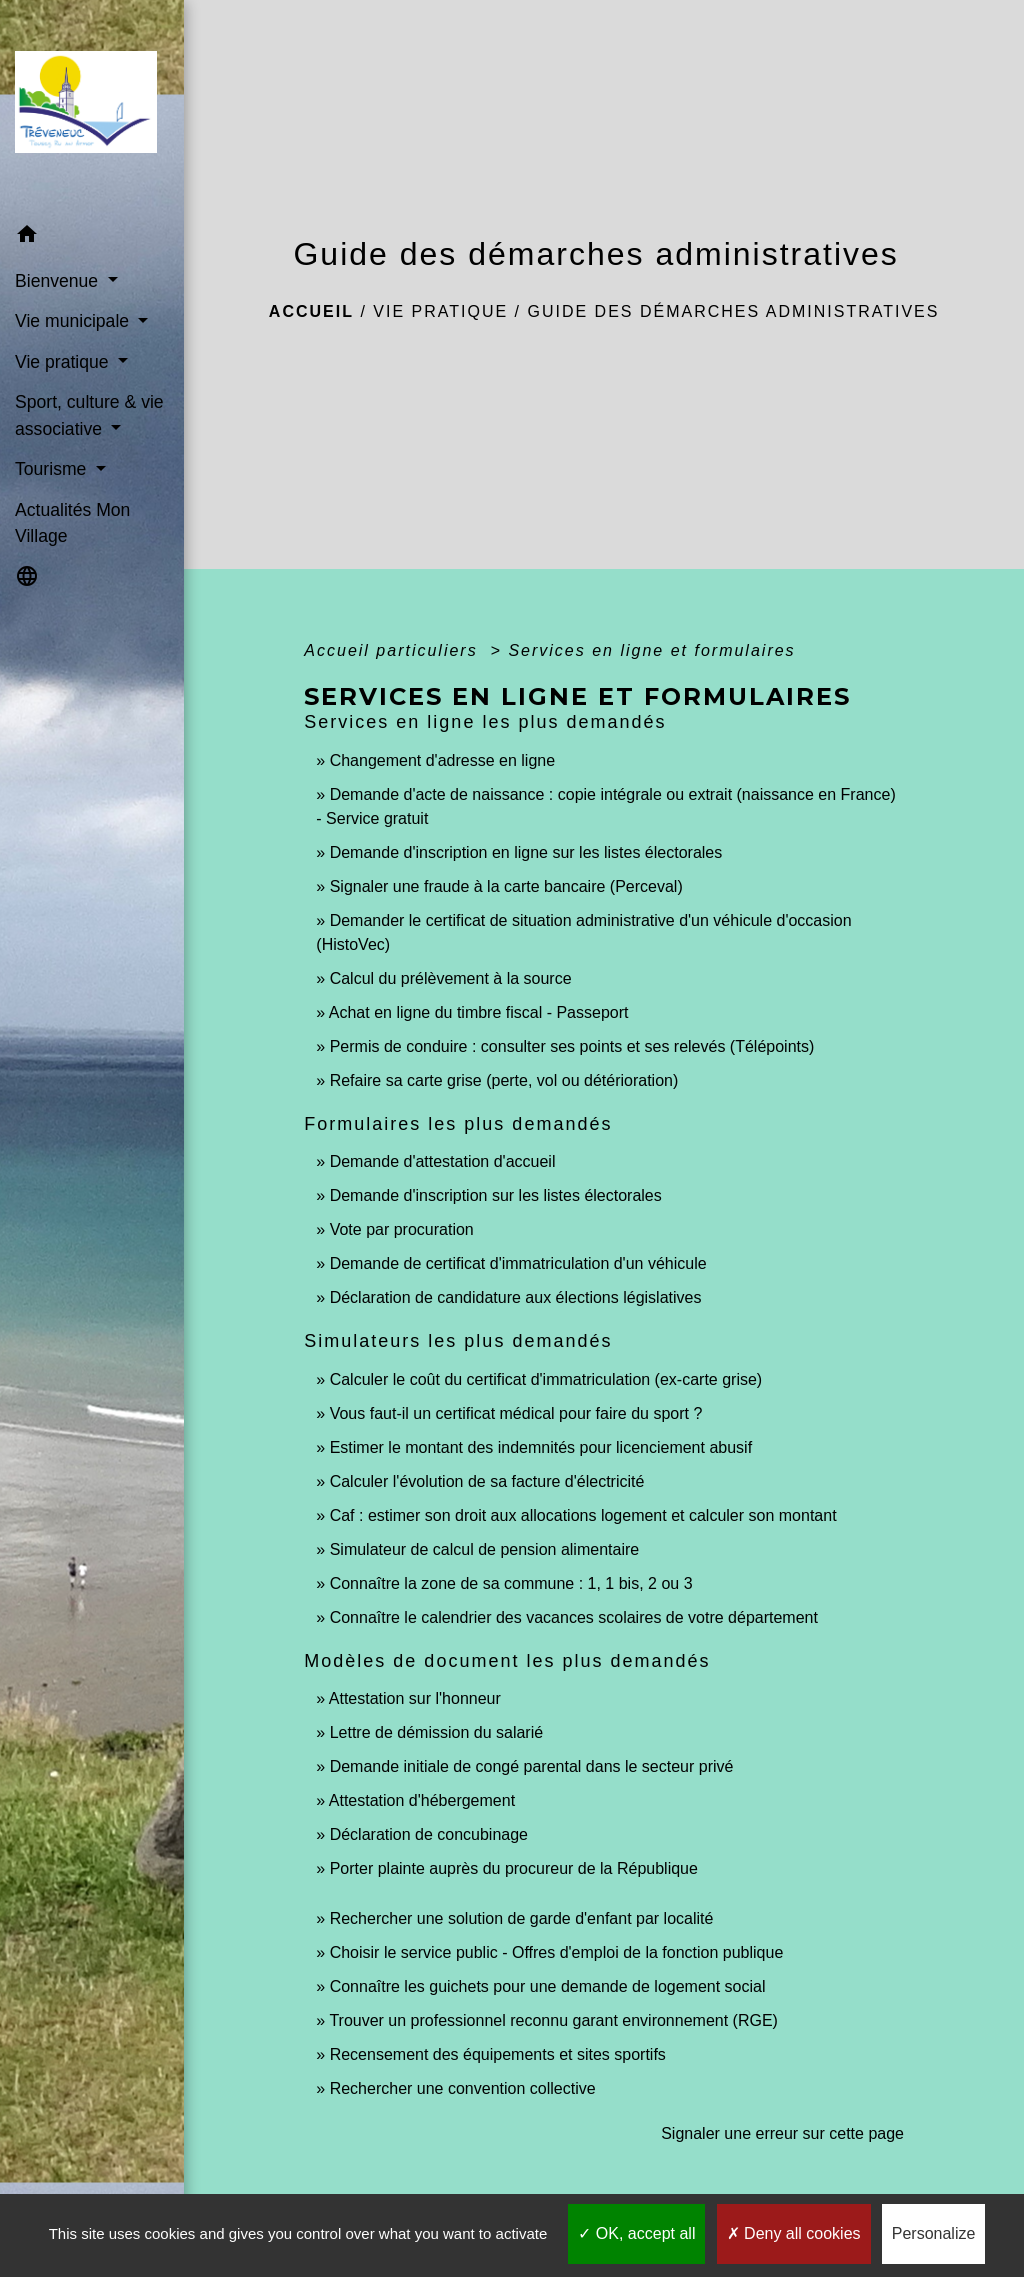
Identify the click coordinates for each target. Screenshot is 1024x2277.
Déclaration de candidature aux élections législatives (516, 1297)
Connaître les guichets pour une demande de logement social (548, 1986)
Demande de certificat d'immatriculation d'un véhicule (518, 1263)
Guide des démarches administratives (733, 311)
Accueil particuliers (394, 650)
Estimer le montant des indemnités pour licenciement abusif (541, 1447)
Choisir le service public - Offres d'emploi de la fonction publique (557, 1952)
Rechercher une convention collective (463, 2088)
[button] (92, 237)
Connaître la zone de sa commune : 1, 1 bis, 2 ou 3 (511, 1583)
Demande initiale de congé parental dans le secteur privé (532, 1766)
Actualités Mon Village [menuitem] (72, 523)
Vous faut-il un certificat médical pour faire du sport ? (516, 1413)
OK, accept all (636, 2233)
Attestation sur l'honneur (415, 1698)
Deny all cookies (794, 2233)
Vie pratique (440, 311)
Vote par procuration (402, 1229)
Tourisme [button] (53, 469)
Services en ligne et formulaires (651, 650)
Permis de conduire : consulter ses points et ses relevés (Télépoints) (572, 1046)
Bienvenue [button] (59, 281)
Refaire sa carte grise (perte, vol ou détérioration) (504, 1080)
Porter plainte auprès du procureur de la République (514, 1868)
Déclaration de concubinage (429, 1834)
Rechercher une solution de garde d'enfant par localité (522, 1918)
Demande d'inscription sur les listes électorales (496, 1195)
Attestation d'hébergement (422, 1800)
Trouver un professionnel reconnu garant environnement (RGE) (553, 2020)
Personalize (934, 2233)
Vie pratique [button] (64, 362)
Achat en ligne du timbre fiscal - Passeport (479, 1012)
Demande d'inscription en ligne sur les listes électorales (526, 852)
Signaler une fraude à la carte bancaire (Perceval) (506, 886)
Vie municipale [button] (74, 321)
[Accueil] (92, 108)
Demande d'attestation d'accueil (443, 1161)
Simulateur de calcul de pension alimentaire (485, 1549)
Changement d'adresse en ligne (442, 760)
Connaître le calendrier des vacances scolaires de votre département (574, 1617)
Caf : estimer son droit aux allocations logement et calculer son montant (583, 1515)
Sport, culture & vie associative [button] (89, 415)
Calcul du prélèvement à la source (451, 978)
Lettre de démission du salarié (436, 1732)
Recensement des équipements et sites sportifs (498, 2054)
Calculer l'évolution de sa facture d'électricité (487, 1481)
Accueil (311, 311)
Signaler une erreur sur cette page (782, 2133)
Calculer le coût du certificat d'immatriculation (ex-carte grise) (546, 1379)
